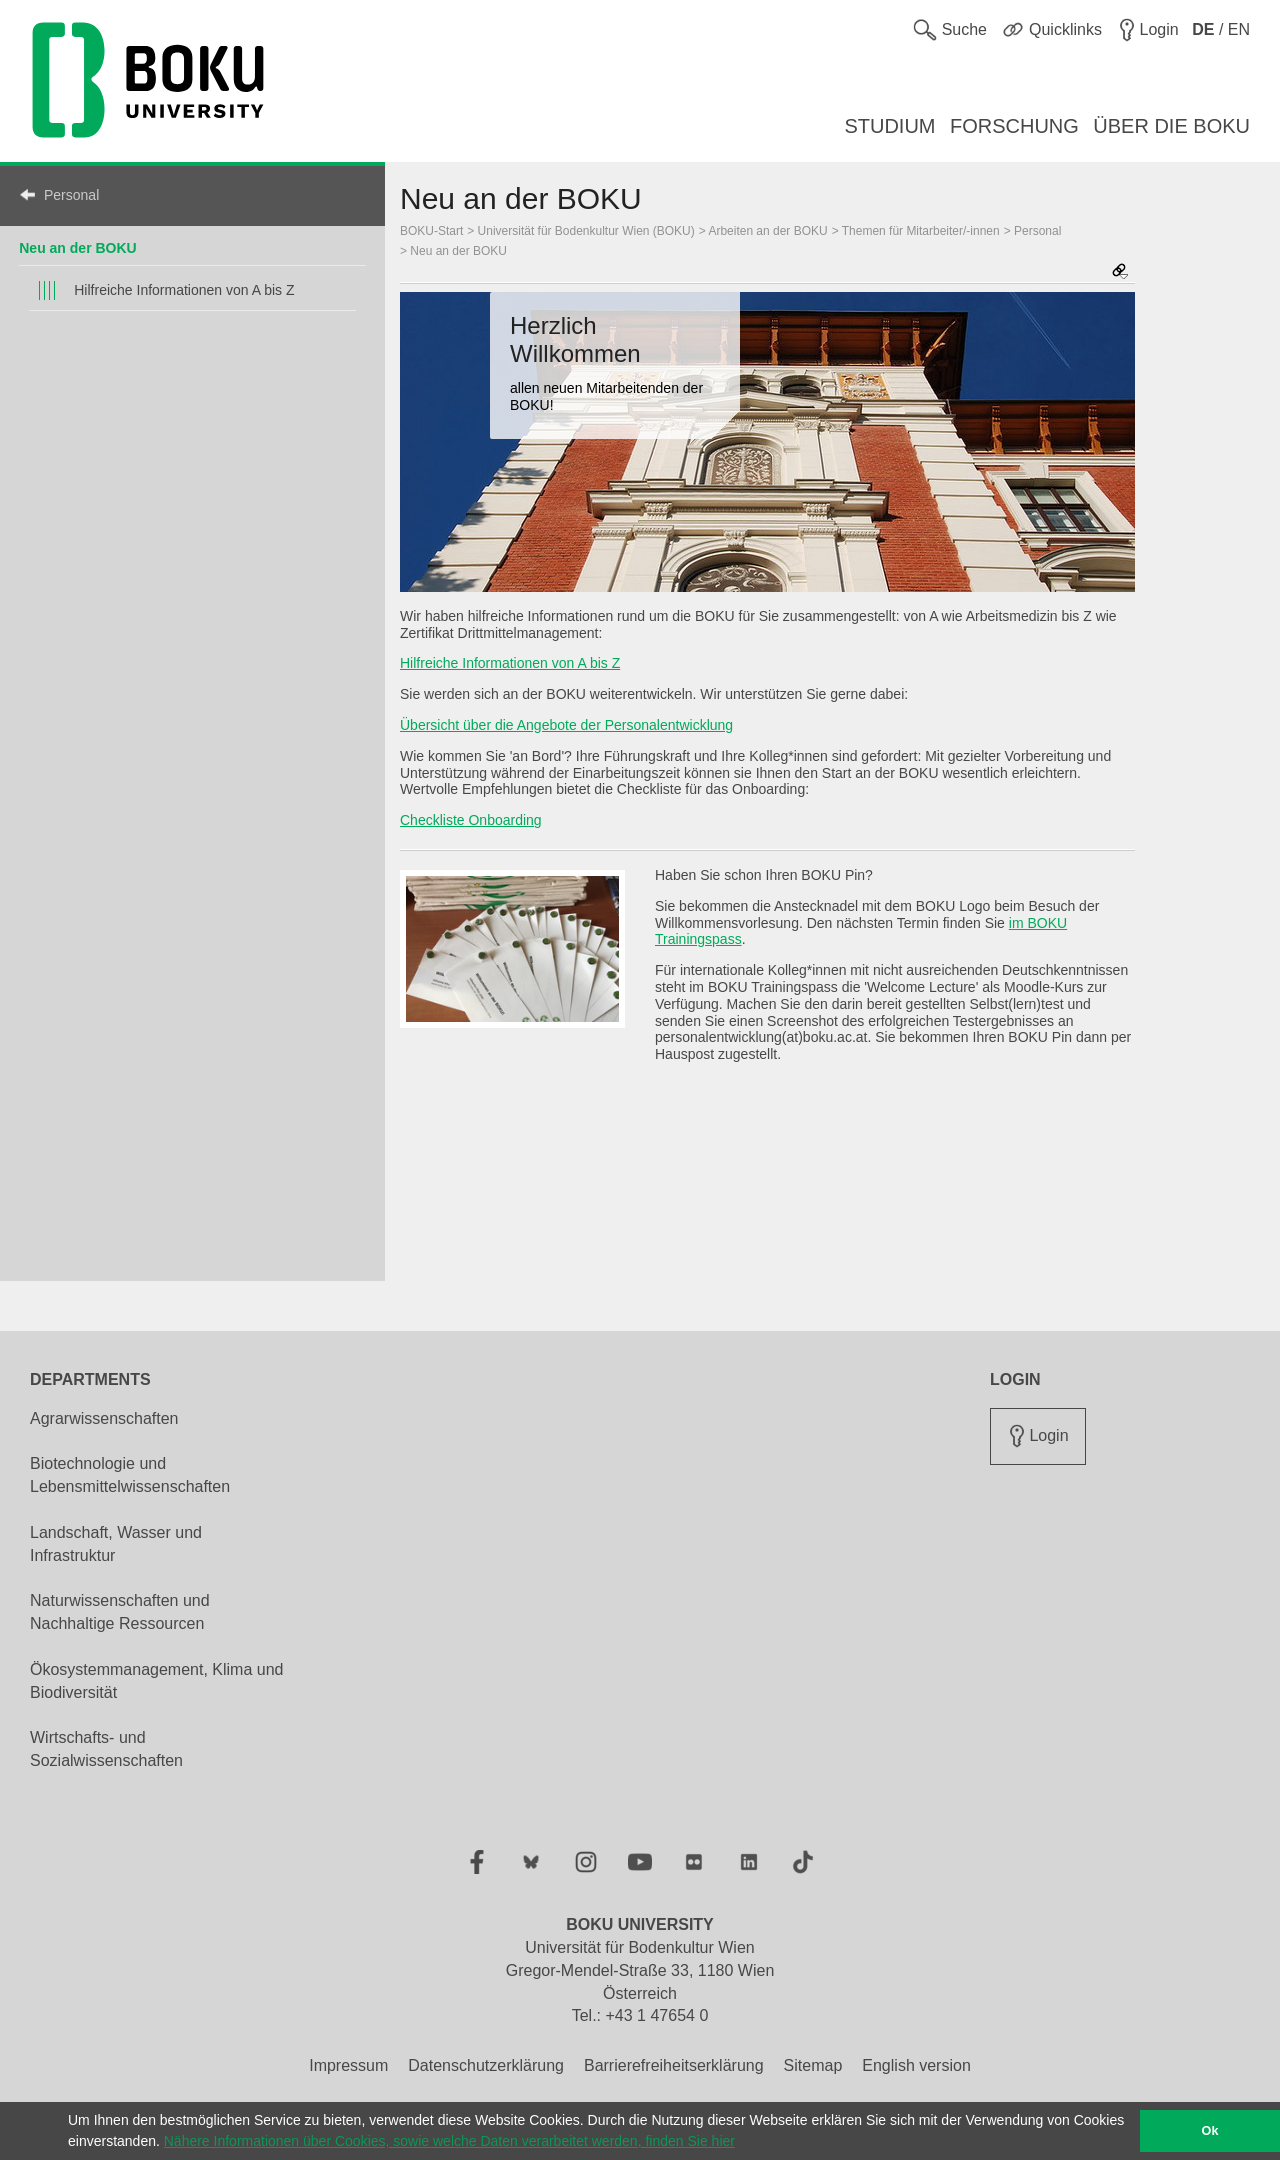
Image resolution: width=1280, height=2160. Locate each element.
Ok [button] (1210, 2131)
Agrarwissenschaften (104, 1418)
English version (916, 2065)
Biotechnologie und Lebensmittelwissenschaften (130, 1475)
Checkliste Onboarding (471, 820)
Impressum (348, 2065)
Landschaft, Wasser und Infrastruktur (116, 1544)
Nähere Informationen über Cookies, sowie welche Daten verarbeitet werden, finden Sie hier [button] (449, 2141)
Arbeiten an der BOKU (767, 231)
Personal (71, 195)
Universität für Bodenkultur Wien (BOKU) (586, 231)
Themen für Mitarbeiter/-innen (921, 231)
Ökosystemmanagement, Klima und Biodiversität (156, 1681)
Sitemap (813, 2065)
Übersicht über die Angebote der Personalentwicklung (566, 725)
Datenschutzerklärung (486, 2065)
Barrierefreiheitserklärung (674, 2065)
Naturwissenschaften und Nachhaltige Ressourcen (120, 1612)
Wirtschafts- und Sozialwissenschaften (106, 1749)
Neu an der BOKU (77, 248)
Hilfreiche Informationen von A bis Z (184, 290)
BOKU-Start (431, 231)
